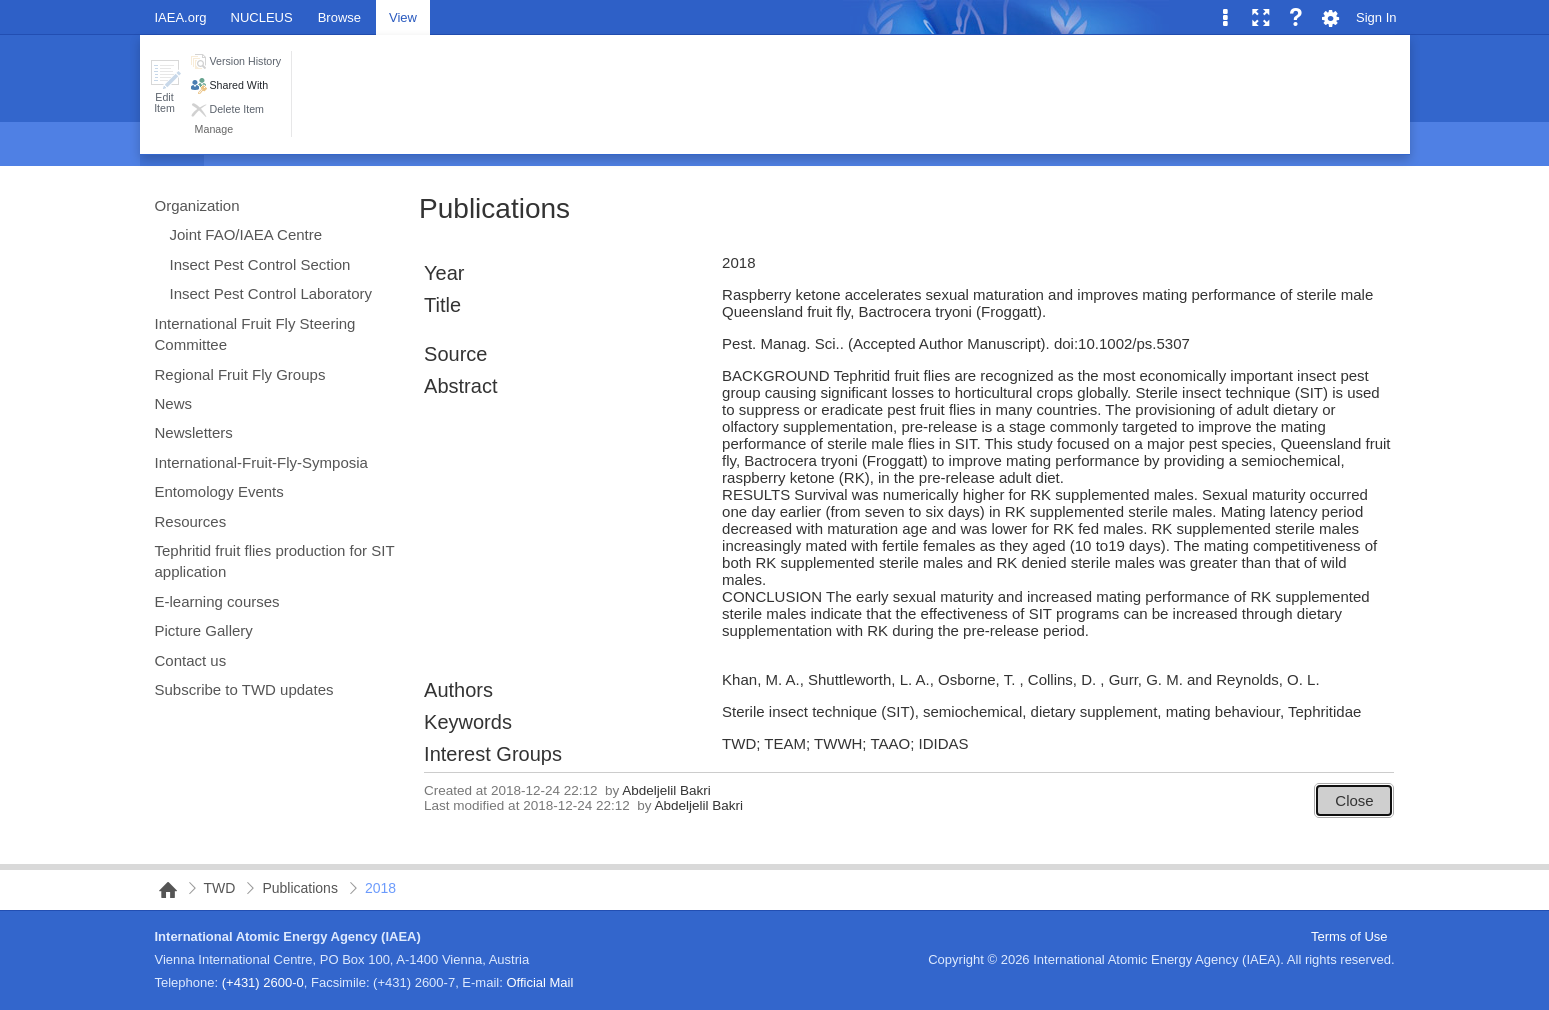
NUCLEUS (262, 17)
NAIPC (162, 890)
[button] (165, 86)
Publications (494, 208)
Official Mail (539, 982)
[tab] (339, 16)
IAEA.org (181, 17)
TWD (220, 888)
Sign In (1376, 17)
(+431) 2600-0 (263, 982)
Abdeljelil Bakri (666, 790)
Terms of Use (1349, 936)
